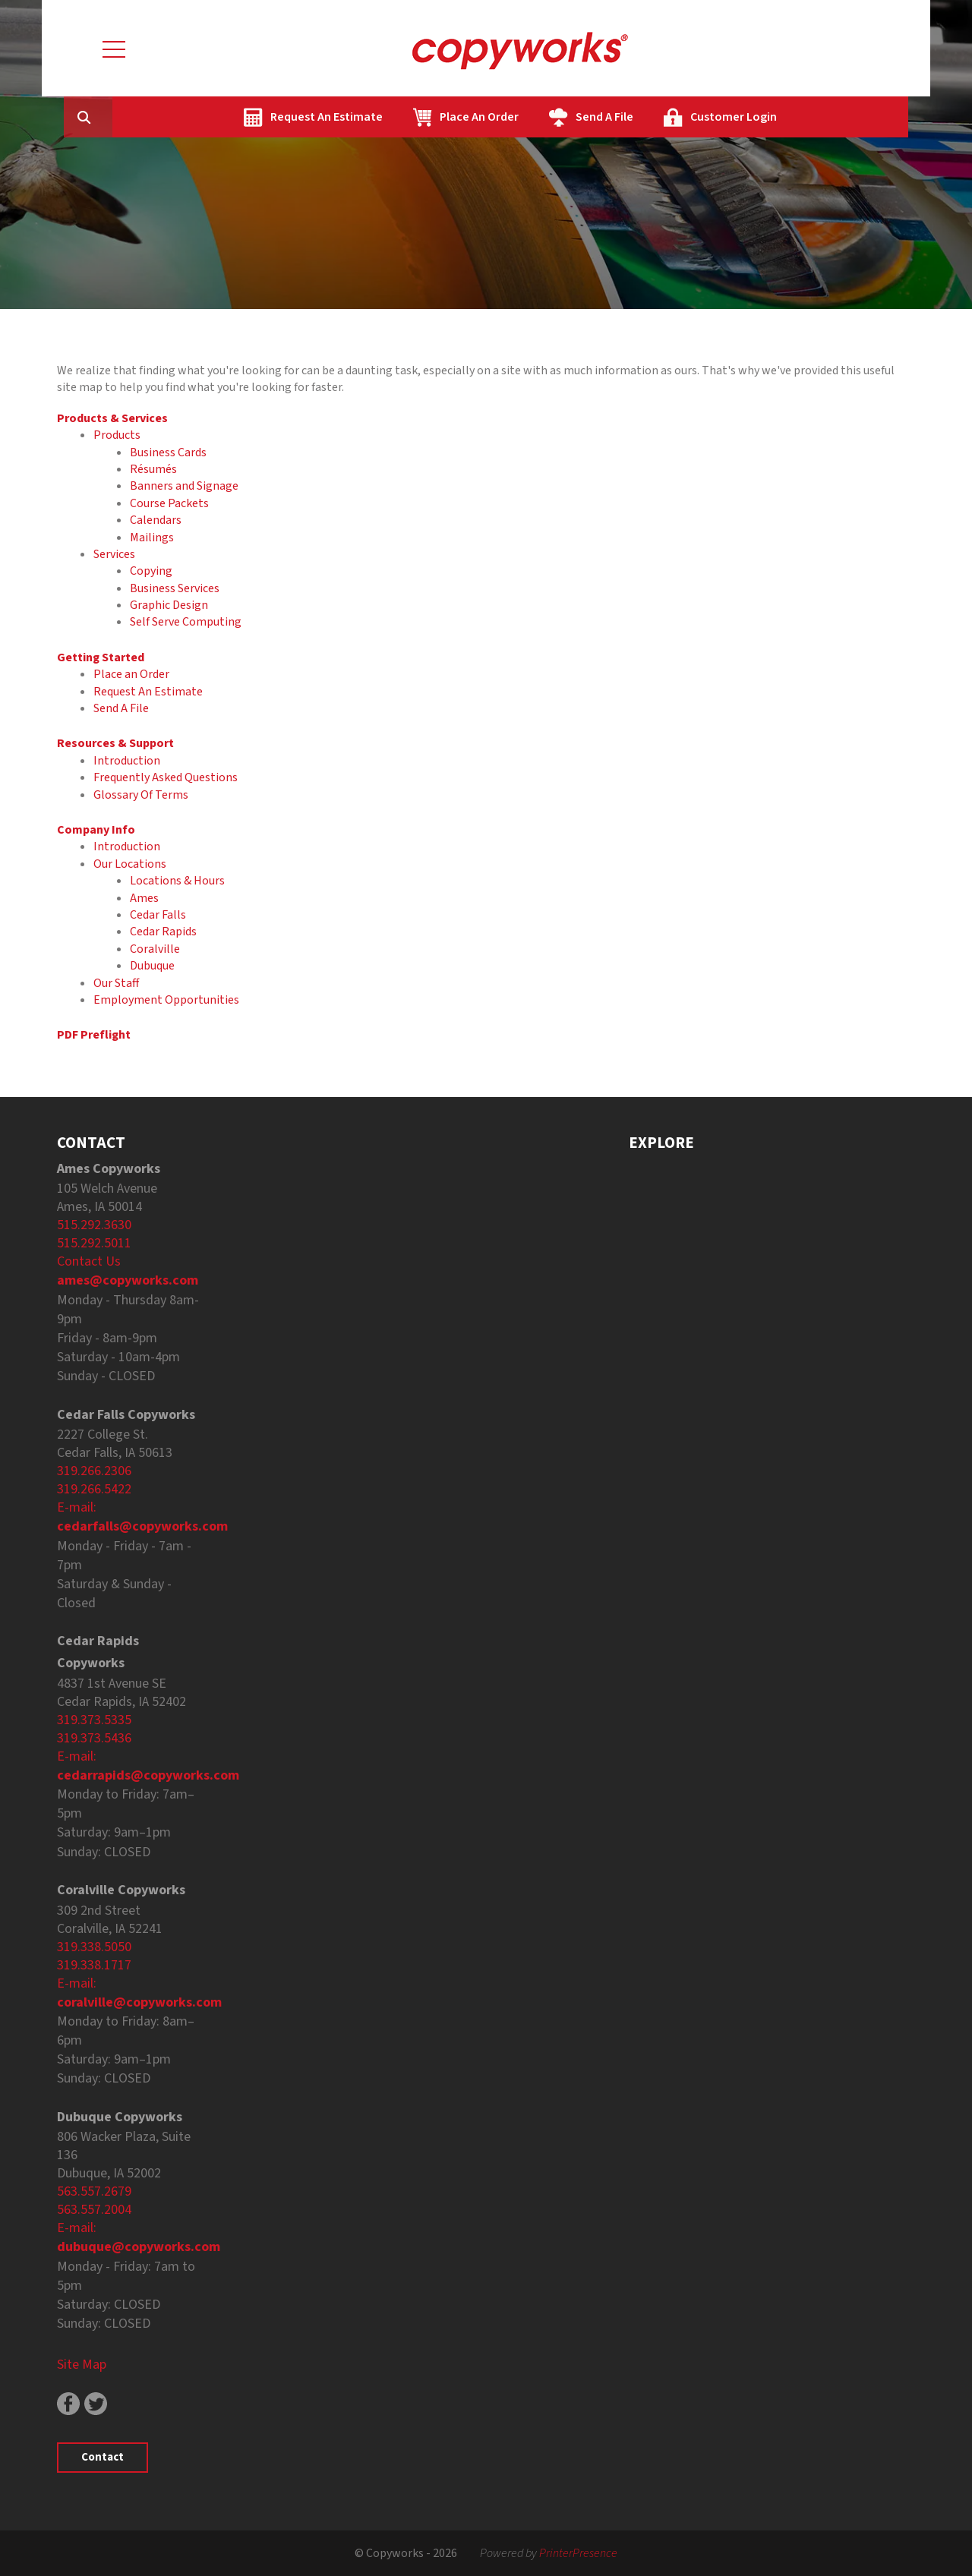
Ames (144, 898)
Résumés (153, 469)
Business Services (174, 588)
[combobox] (181, 116)
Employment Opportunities (166, 1000)
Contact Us (89, 1261)
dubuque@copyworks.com (138, 2246)
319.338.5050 (94, 1947)
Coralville (155, 949)
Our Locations (129, 864)
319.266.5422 (94, 1489)
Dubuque (152, 965)
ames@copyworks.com (127, 1280)
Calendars (155, 520)
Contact (102, 2457)
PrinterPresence (578, 2553)
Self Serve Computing (185, 621)
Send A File (676, 117)
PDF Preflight (94, 1034)
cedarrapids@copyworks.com (148, 1775)
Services (114, 554)
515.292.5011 (94, 1243)
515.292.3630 (94, 1224)
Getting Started (100, 657)
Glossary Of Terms (140, 795)
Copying (151, 571)
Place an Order (131, 674)
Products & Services (112, 418)
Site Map (81, 2364)
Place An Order (551, 117)
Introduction (126, 760)
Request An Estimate (398, 117)
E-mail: (76, 1507)
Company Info (96, 829)
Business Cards (168, 452)
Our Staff (116, 983)
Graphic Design (169, 605)
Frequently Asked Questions (165, 777)
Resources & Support (115, 743)
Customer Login (805, 117)
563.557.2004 (94, 2209)
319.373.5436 (94, 1738)
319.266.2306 (94, 1470)
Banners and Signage (184, 486)
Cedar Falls (158, 914)
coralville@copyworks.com (139, 2002)
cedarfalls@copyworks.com (142, 1526)
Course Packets (169, 503)
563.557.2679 (94, 2191)
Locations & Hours (177, 880)
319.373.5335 (94, 1720)
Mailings (152, 537)
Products (116, 435)
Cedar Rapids (163, 931)
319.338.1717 (94, 1965)
